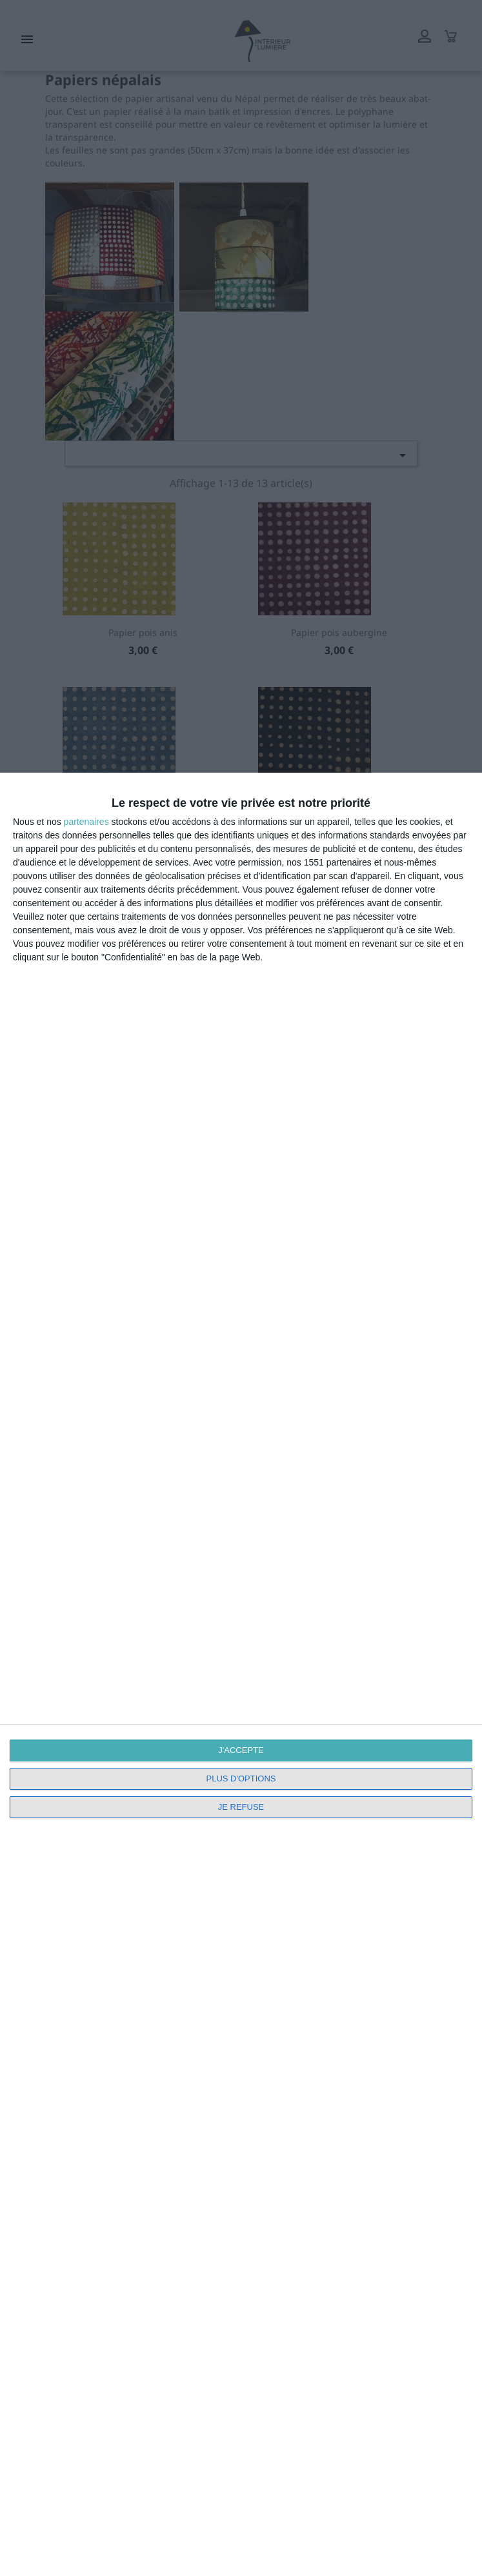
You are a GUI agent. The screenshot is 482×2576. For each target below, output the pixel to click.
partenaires (86, 821)
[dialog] (241, 1674)
